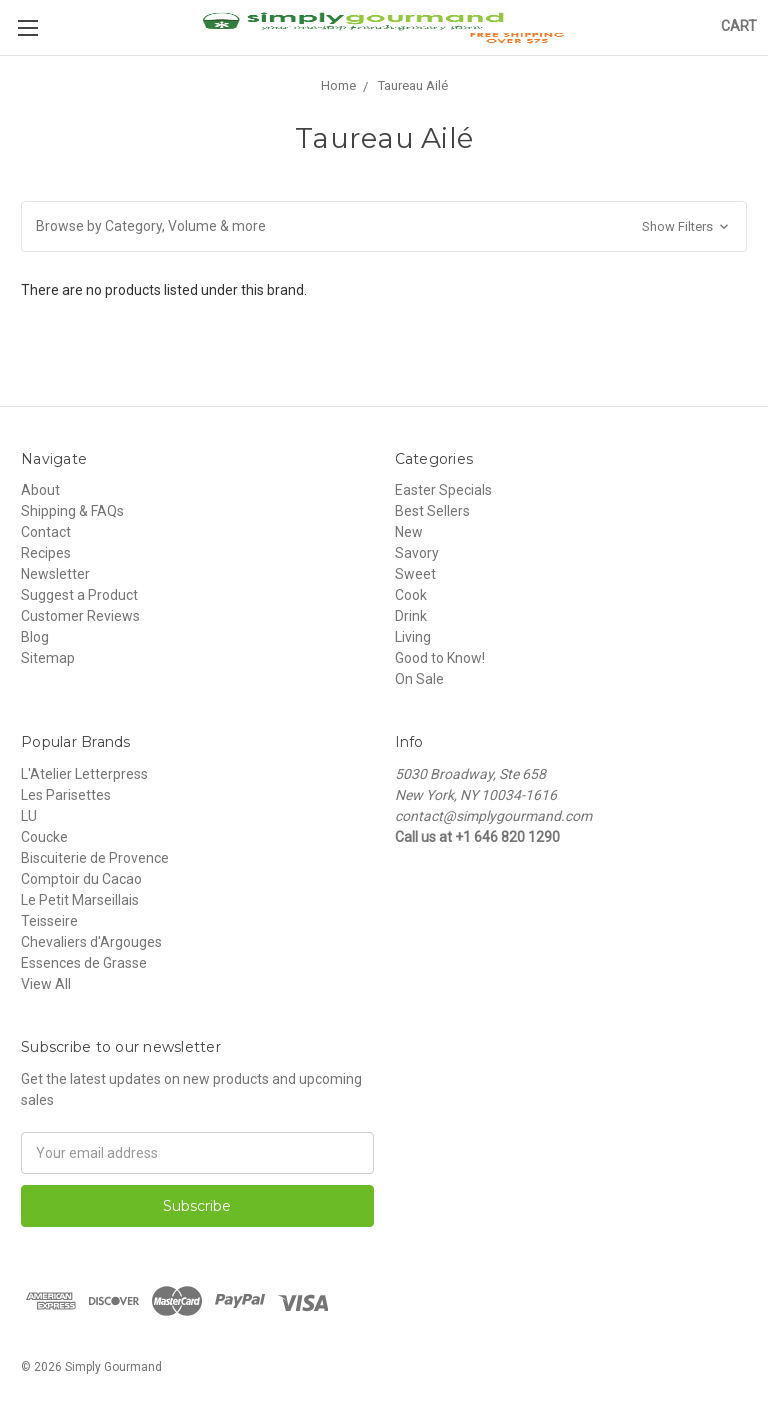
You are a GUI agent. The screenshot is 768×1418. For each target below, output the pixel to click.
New (409, 532)
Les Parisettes (66, 795)
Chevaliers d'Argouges (91, 942)
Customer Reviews (80, 616)
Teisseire (49, 921)
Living (413, 637)
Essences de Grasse (84, 963)
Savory (417, 553)
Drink (411, 616)
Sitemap (48, 658)
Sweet (415, 574)
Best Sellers (432, 511)
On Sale (419, 679)
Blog (35, 637)
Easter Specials (443, 490)
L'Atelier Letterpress (84, 774)
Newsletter (55, 574)
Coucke (44, 837)
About (40, 490)
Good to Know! (440, 658)
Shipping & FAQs (72, 511)
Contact (46, 532)
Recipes (46, 553)
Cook (411, 595)
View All (46, 984)
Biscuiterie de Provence (95, 858)
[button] (384, 226)
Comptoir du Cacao (81, 879)
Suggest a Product (79, 595)
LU (29, 816)
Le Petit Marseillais (80, 900)
